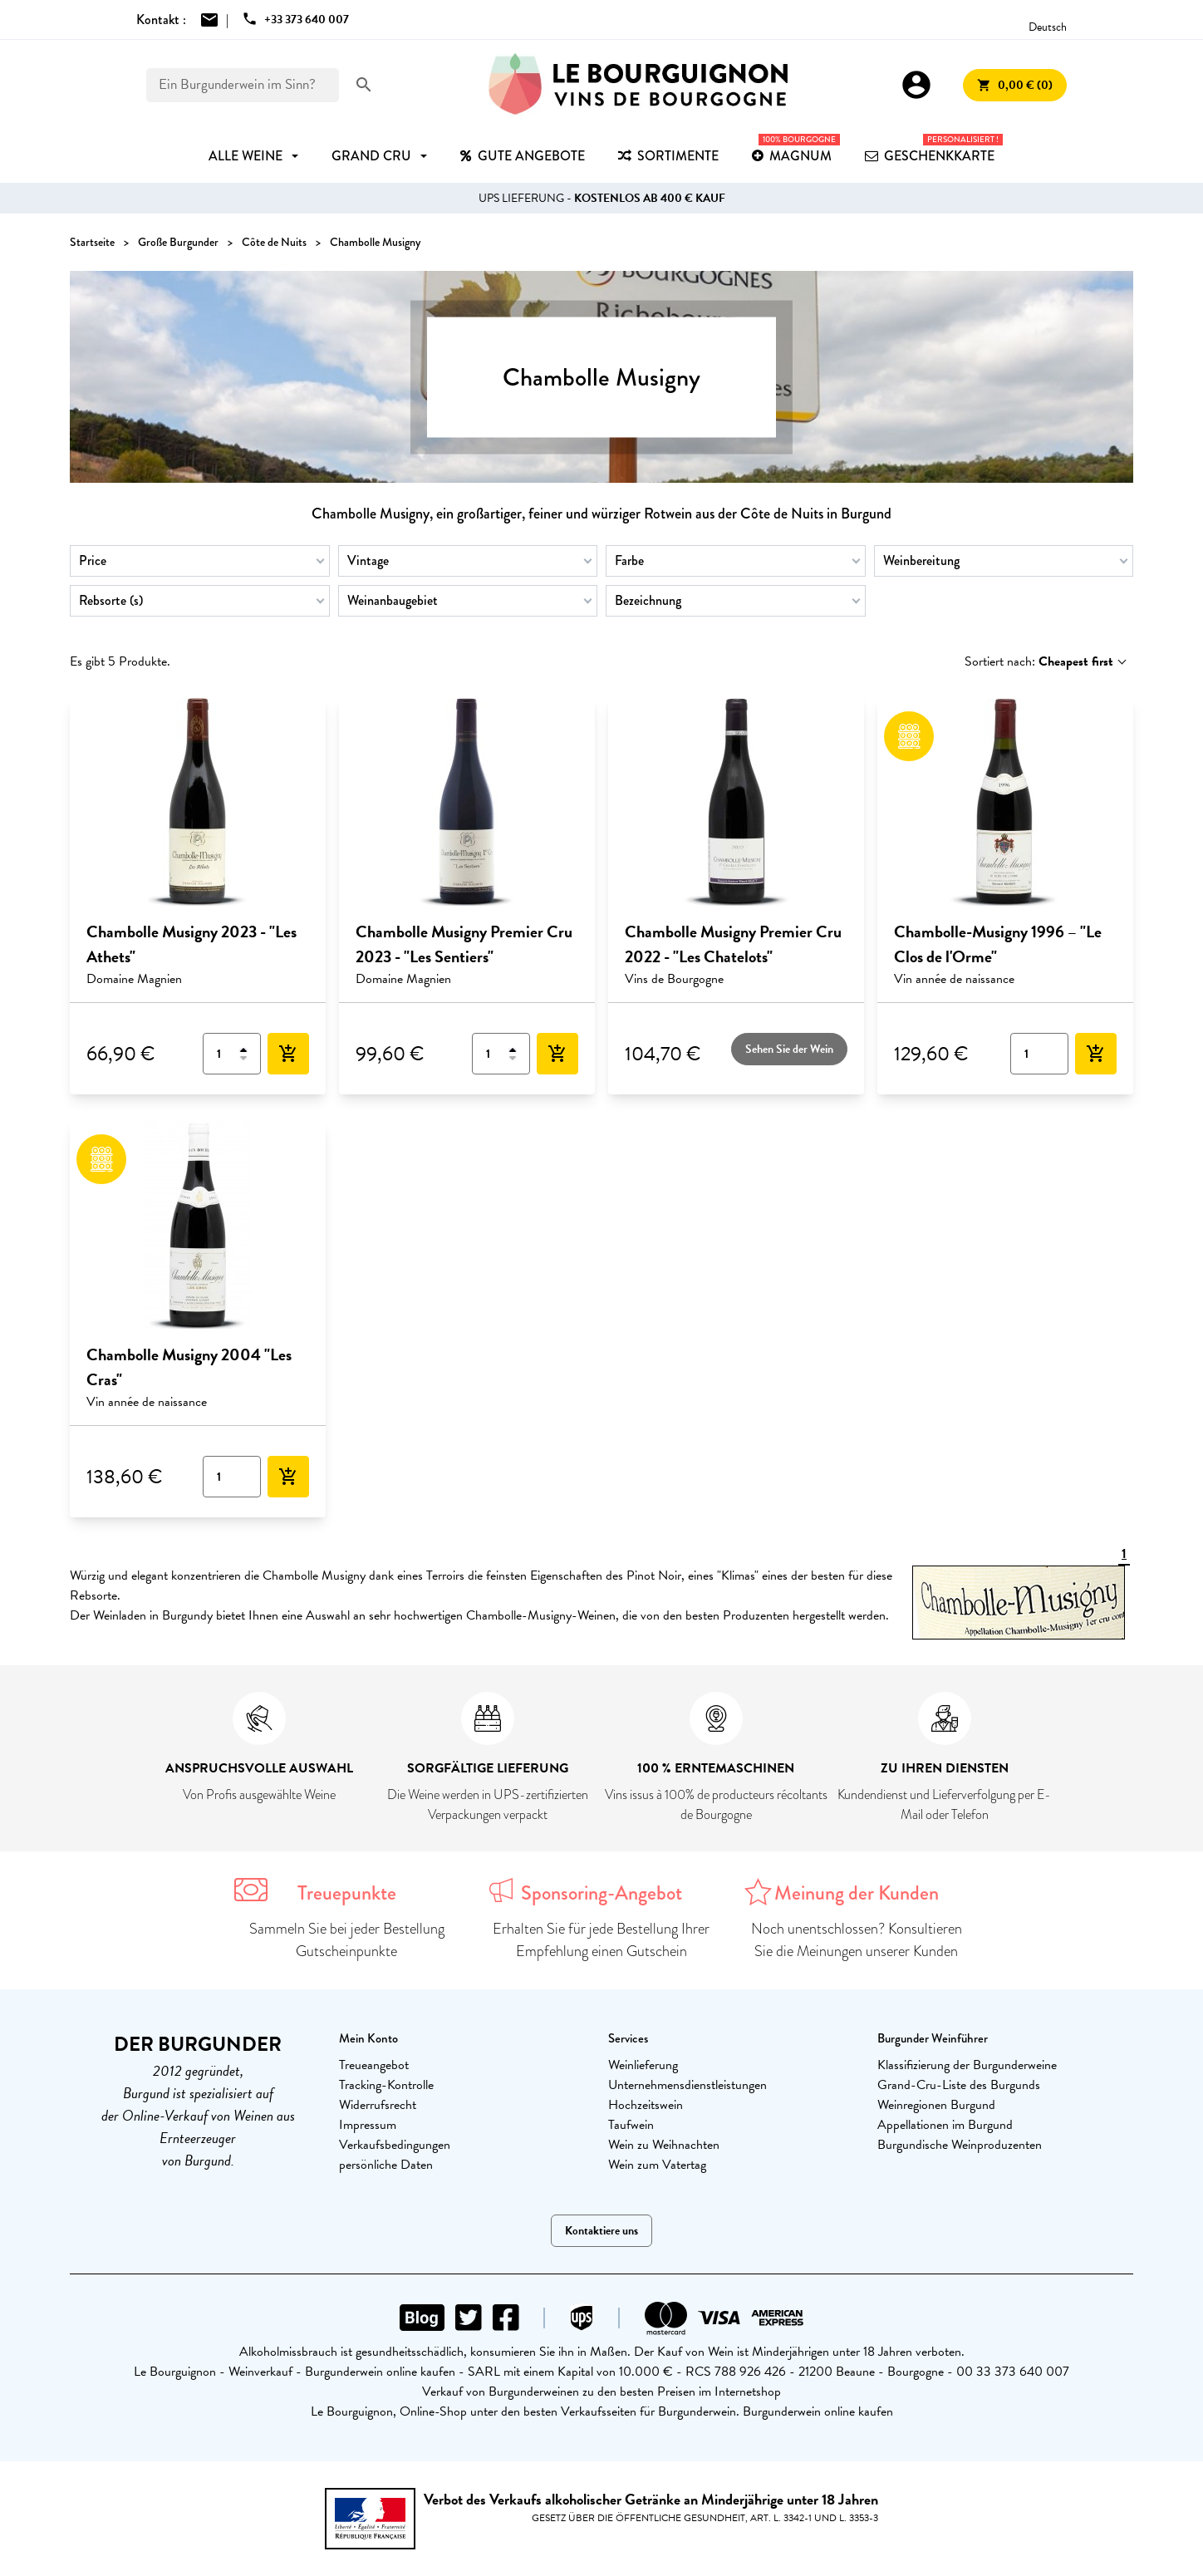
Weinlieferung (643, 2065)
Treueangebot (374, 2065)
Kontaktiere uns (601, 2230)
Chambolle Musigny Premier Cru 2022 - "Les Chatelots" (733, 944)
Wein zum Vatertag (657, 2165)
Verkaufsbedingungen (394, 2145)
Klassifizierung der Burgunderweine (967, 2065)
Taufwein (631, 2125)
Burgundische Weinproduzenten (959, 2145)
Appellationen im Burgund (945, 2125)
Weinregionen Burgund (936, 2105)
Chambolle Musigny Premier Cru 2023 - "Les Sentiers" (464, 944)
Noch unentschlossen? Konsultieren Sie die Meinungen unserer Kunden (856, 1940)
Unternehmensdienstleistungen (687, 2085)
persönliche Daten (386, 2165)
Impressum (367, 2125)
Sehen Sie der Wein (789, 1049)
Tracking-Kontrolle (386, 2085)
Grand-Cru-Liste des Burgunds (958, 2085)
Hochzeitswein (645, 2105)
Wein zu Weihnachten (663, 2145)
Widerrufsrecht (377, 2105)
